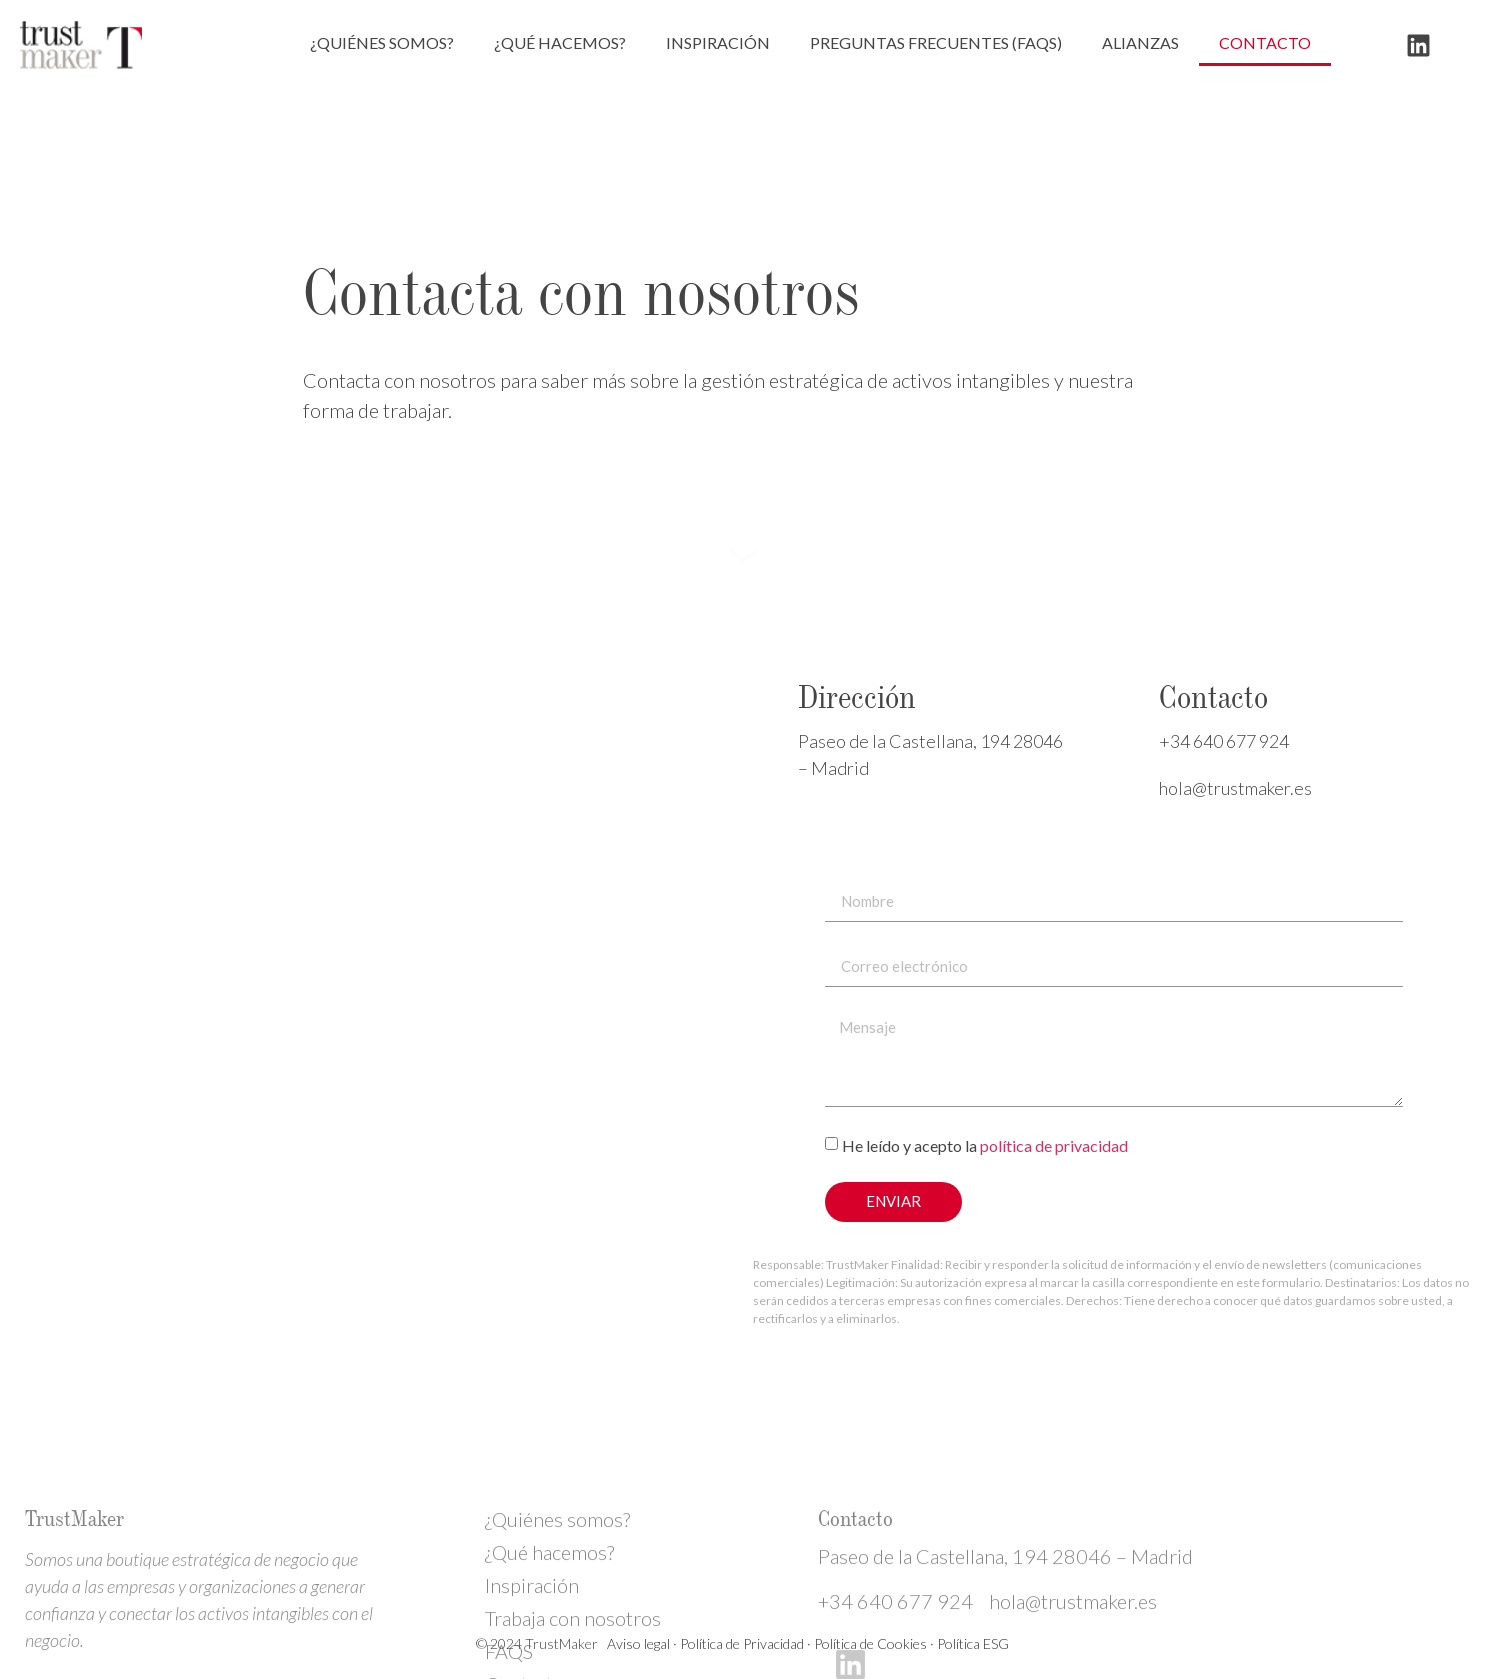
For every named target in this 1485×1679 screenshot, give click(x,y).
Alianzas (1140, 42)
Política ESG (973, 1643)
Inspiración (718, 42)
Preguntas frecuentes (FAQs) (936, 42)
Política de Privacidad (742, 1643)
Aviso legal (637, 1643)
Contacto (1265, 42)
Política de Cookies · (875, 1643)
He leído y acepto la (985, 1144)
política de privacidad (1054, 1144)
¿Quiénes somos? (382, 42)
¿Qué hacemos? (560, 42)
